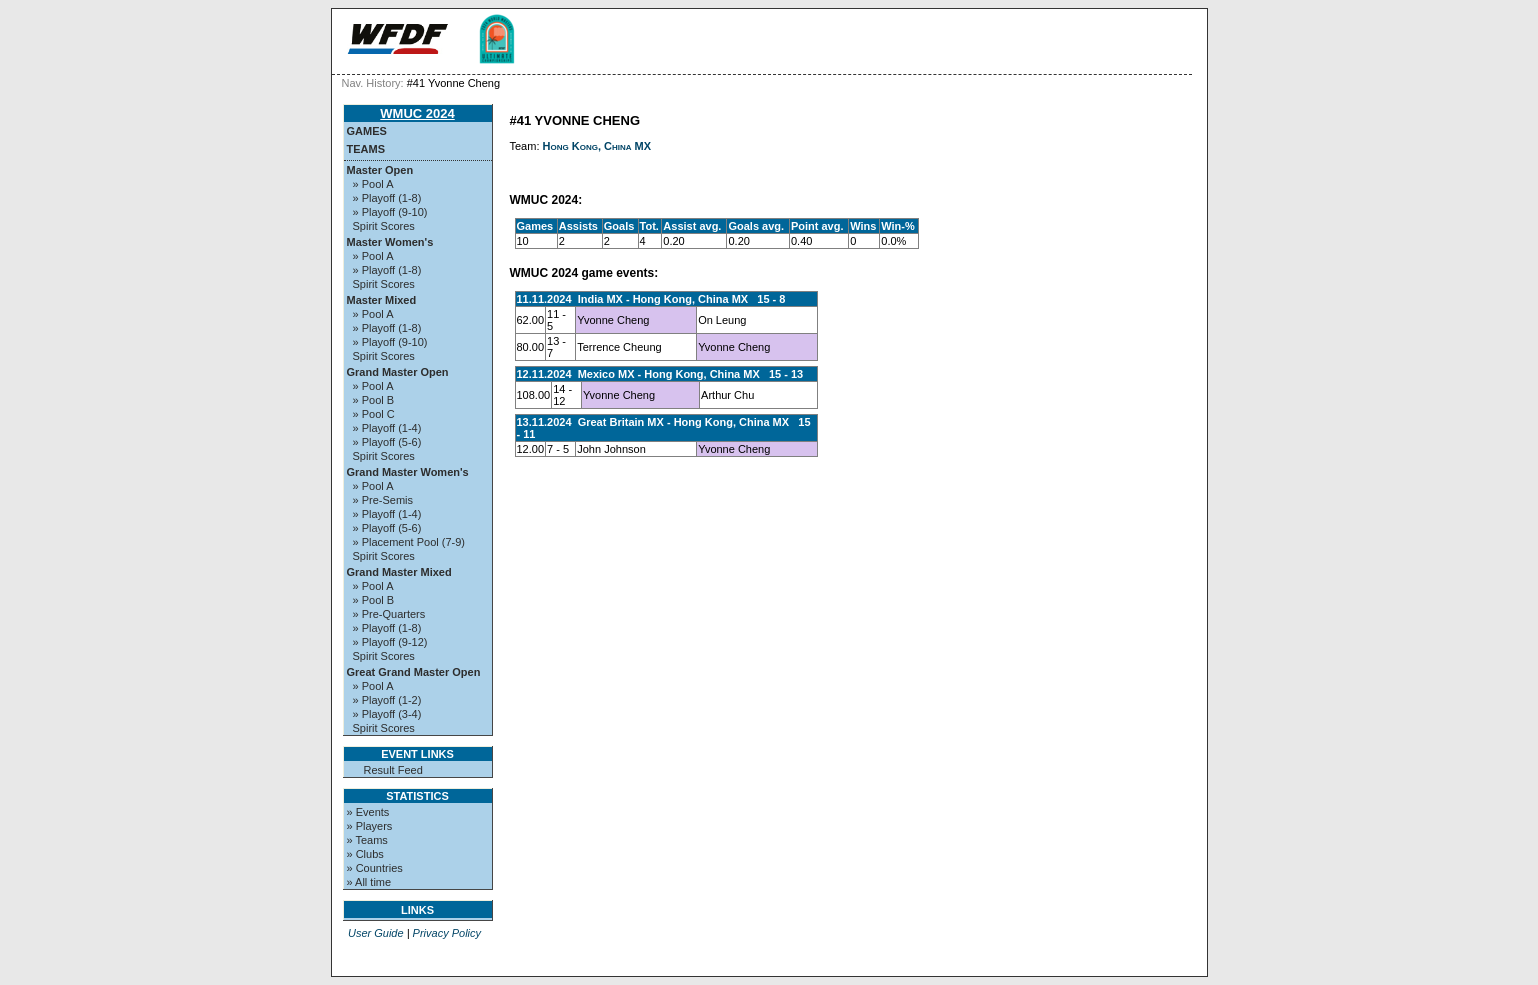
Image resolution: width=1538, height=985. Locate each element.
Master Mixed (382, 300)
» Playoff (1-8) (387, 198)
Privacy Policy (447, 933)
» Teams (367, 840)
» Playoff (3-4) (387, 714)
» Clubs (365, 854)
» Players (370, 826)
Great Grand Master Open (414, 672)
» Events (368, 812)
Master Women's (390, 242)
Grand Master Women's (408, 472)
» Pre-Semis (383, 500)
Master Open (380, 170)
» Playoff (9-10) (390, 212)
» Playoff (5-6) (387, 442)
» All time (369, 882)
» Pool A (373, 184)
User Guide (376, 933)
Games (367, 131)
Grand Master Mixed (399, 572)
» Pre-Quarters (389, 614)
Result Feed (393, 770)
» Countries (375, 868)
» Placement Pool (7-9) (409, 542)
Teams (366, 149)
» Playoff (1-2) (387, 700)
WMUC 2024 (417, 113)
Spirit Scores (384, 226)
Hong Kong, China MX (597, 146)
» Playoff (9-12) (390, 642)
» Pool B (374, 400)
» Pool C (374, 414)
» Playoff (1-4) (387, 428)
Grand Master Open (398, 372)
